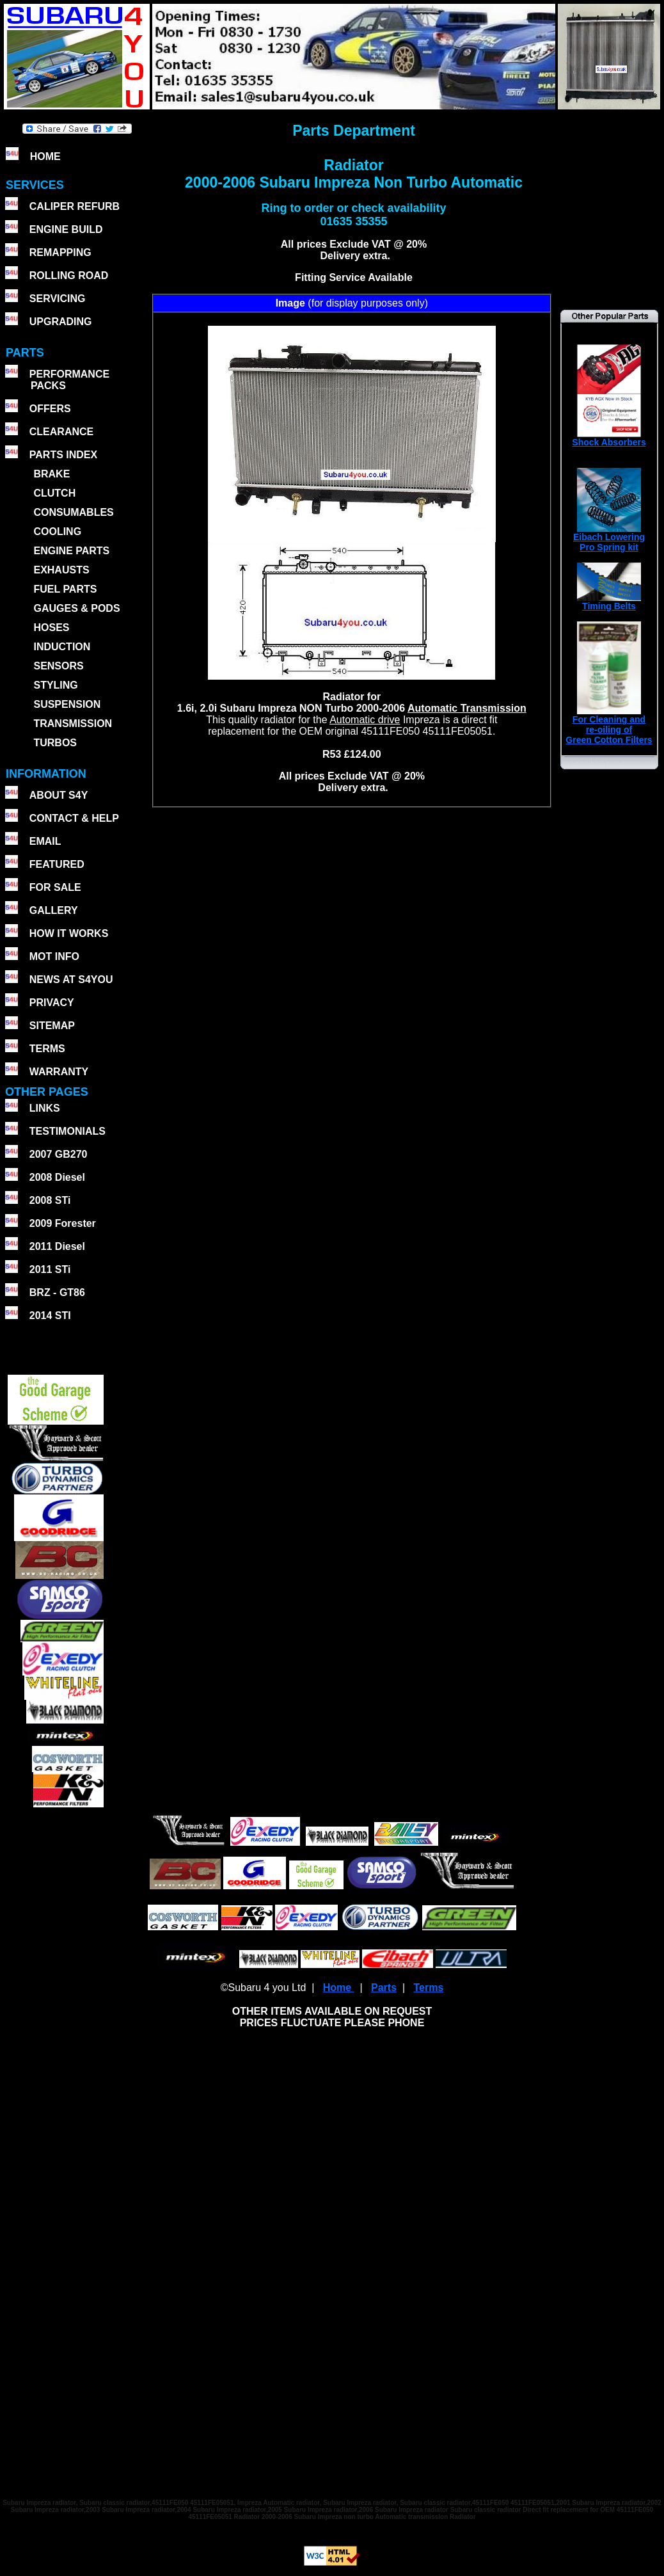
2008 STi (50, 1200)
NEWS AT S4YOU (71, 979)
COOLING (57, 531)
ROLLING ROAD (69, 275)
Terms (428, 1987)
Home (338, 1987)
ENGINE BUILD (66, 229)
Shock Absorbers (608, 438)
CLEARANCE (61, 431)
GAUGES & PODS (76, 608)
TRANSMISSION (72, 723)
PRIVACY (51, 1002)
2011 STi (50, 1269)
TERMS (47, 1048)
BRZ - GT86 (57, 1292)
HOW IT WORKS (69, 933)
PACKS (47, 385)
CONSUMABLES (73, 512)
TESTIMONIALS (67, 1131)
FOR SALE (55, 887)
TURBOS (55, 742)
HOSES (51, 627)
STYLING (55, 685)
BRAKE (51, 473)
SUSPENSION (66, 704)
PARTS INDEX (63, 454)
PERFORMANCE (69, 374)
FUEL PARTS (65, 589)
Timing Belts (609, 602)
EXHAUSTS (61, 569)
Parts (384, 1987)
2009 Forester (62, 1223)
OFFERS (50, 408)
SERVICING (57, 298)
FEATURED (56, 864)
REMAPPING (60, 252)
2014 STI (50, 1315)
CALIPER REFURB (74, 206)
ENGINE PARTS (71, 550)
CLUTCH (54, 493)
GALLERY (53, 910)
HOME (45, 156)
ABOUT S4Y (58, 795)
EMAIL (45, 841)
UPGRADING (60, 321)
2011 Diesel (57, 1246)
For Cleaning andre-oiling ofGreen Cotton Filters (608, 725)
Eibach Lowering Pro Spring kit (609, 538)
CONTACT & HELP (74, 818)
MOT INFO (54, 956)
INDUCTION (61, 646)
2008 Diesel (57, 1177)
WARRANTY (58, 1071)
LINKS (44, 1108)
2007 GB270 (58, 1154)
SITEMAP (52, 1025)
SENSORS (58, 665)
